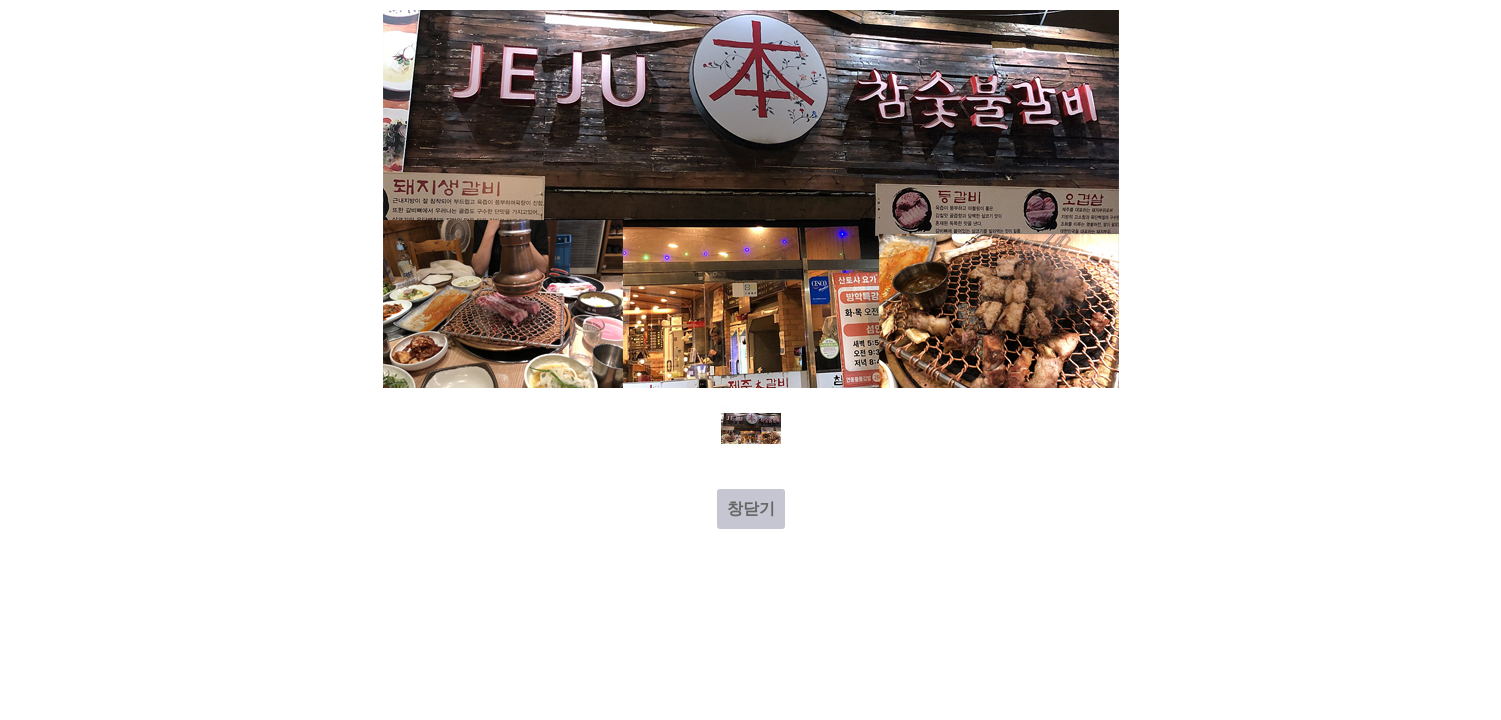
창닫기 (751, 508)
